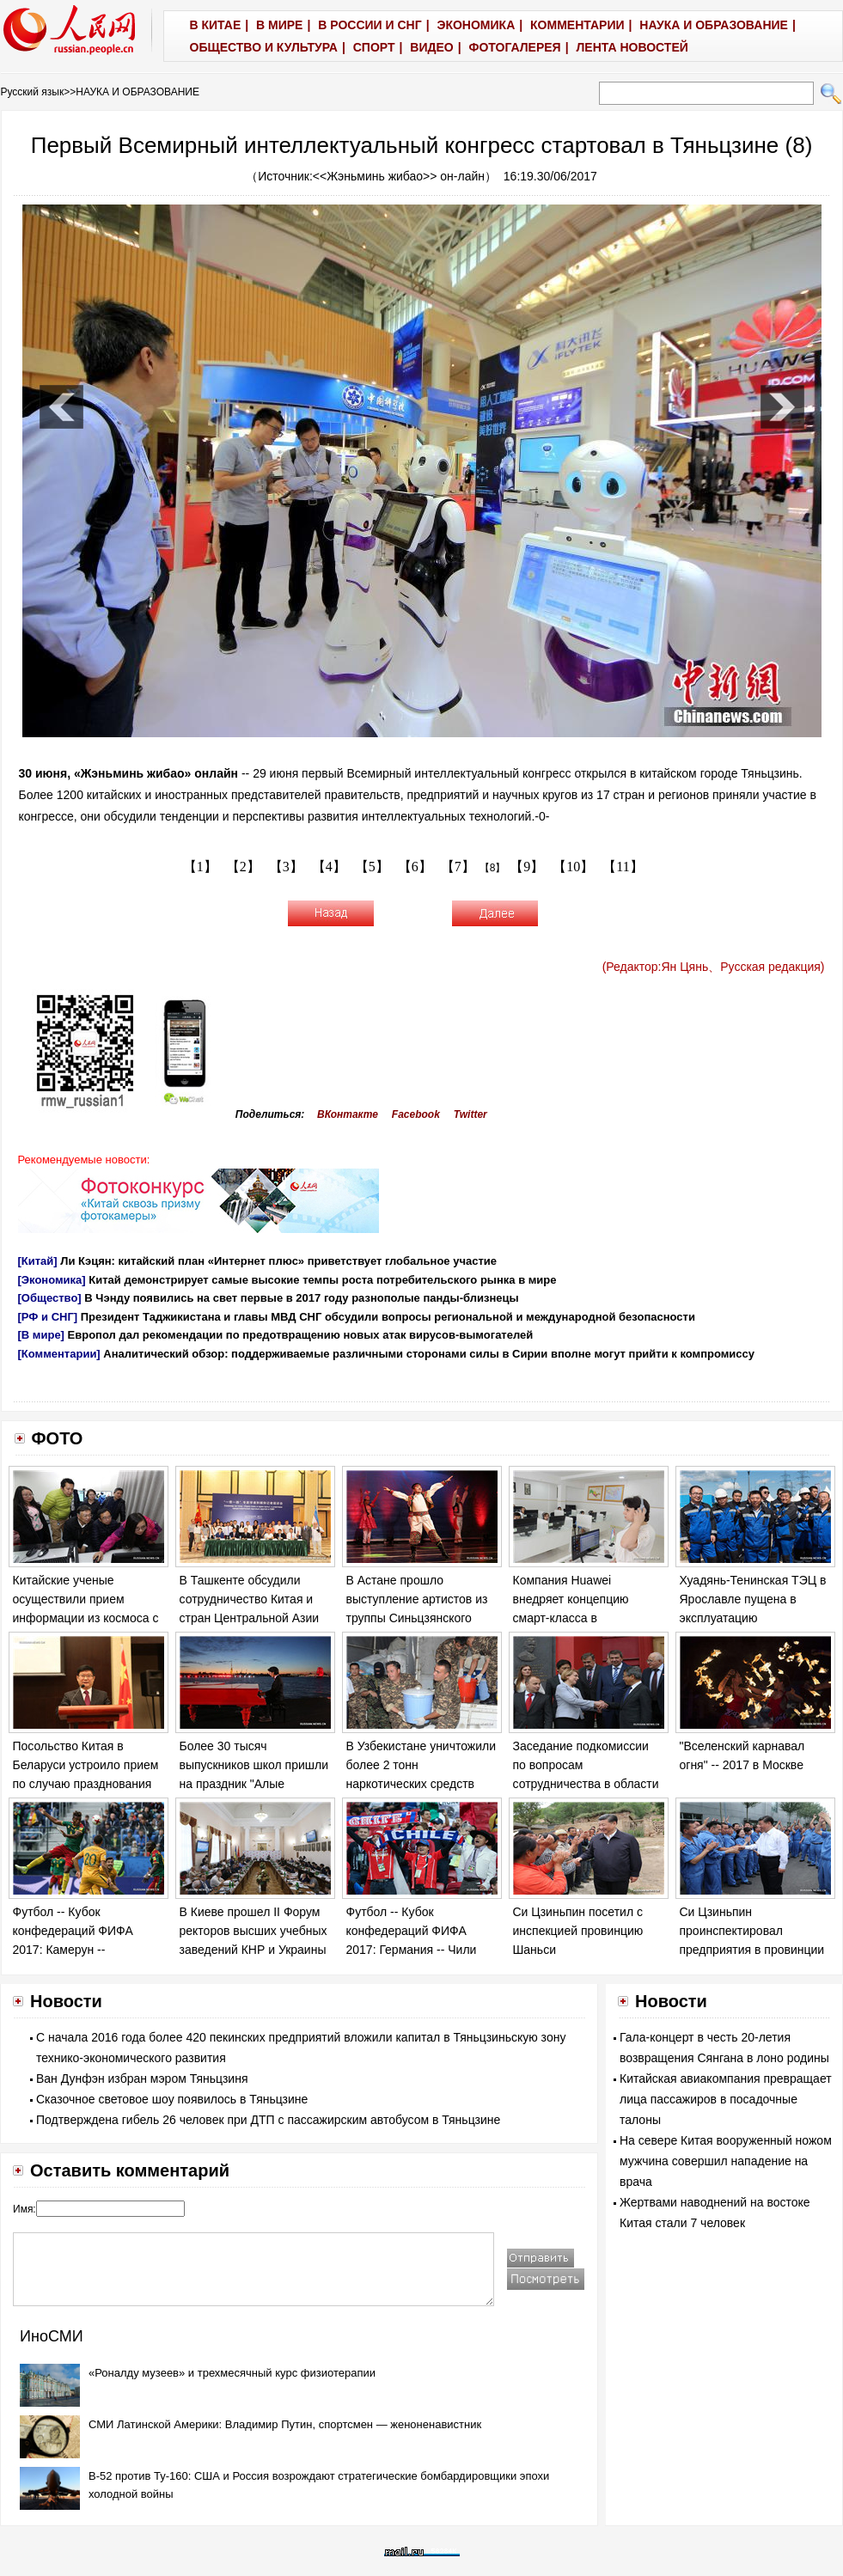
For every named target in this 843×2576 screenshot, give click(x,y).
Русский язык (32, 92)
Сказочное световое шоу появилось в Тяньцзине (172, 2099)
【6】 (415, 866)
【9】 (527, 866)
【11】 (622, 866)
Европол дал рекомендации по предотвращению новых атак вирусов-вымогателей (301, 1334)
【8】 (493, 868)
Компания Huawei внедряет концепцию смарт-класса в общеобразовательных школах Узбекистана (577, 1617)
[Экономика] (52, 1279)
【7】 (458, 866)
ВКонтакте (347, 1114)
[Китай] (38, 1260)
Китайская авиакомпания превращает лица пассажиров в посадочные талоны (726, 2099)
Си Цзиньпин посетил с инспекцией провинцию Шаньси (578, 1930)
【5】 (372, 866)
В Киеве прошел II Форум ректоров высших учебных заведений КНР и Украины (253, 1930)
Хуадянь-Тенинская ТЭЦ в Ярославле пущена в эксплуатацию (753, 1598)
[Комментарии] (59, 1353)
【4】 (329, 866)
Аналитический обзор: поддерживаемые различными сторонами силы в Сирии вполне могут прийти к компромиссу (428, 1353)
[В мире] (41, 1334)
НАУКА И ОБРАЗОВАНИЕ (137, 92)
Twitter (470, 1114)
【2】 (243, 866)
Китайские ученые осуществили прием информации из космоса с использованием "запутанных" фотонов (86, 1617)
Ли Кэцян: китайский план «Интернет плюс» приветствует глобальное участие (278, 1260)
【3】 (286, 866)
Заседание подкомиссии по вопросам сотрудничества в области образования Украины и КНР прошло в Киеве (586, 1783)
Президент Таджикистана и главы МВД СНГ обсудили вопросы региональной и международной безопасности (388, 1316)
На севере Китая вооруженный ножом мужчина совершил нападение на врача (726, 2160)
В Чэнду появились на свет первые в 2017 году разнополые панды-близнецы (301, 1297)
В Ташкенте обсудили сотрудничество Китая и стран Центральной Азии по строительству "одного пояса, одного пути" (250, 1617)
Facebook (416, 1114)
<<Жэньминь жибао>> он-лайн (399, 176)
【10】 (573, 866)
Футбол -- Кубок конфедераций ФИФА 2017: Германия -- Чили (411, 1930)
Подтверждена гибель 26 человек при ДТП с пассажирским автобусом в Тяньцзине (268, 2120)
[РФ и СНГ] (48, 1316)
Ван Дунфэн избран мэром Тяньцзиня (141, 2078)
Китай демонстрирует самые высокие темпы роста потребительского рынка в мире (322, 1279)
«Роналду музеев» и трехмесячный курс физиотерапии (232, 2372)
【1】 (200, 866)
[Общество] (50, 1297)
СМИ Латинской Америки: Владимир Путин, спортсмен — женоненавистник (285, 2424)
